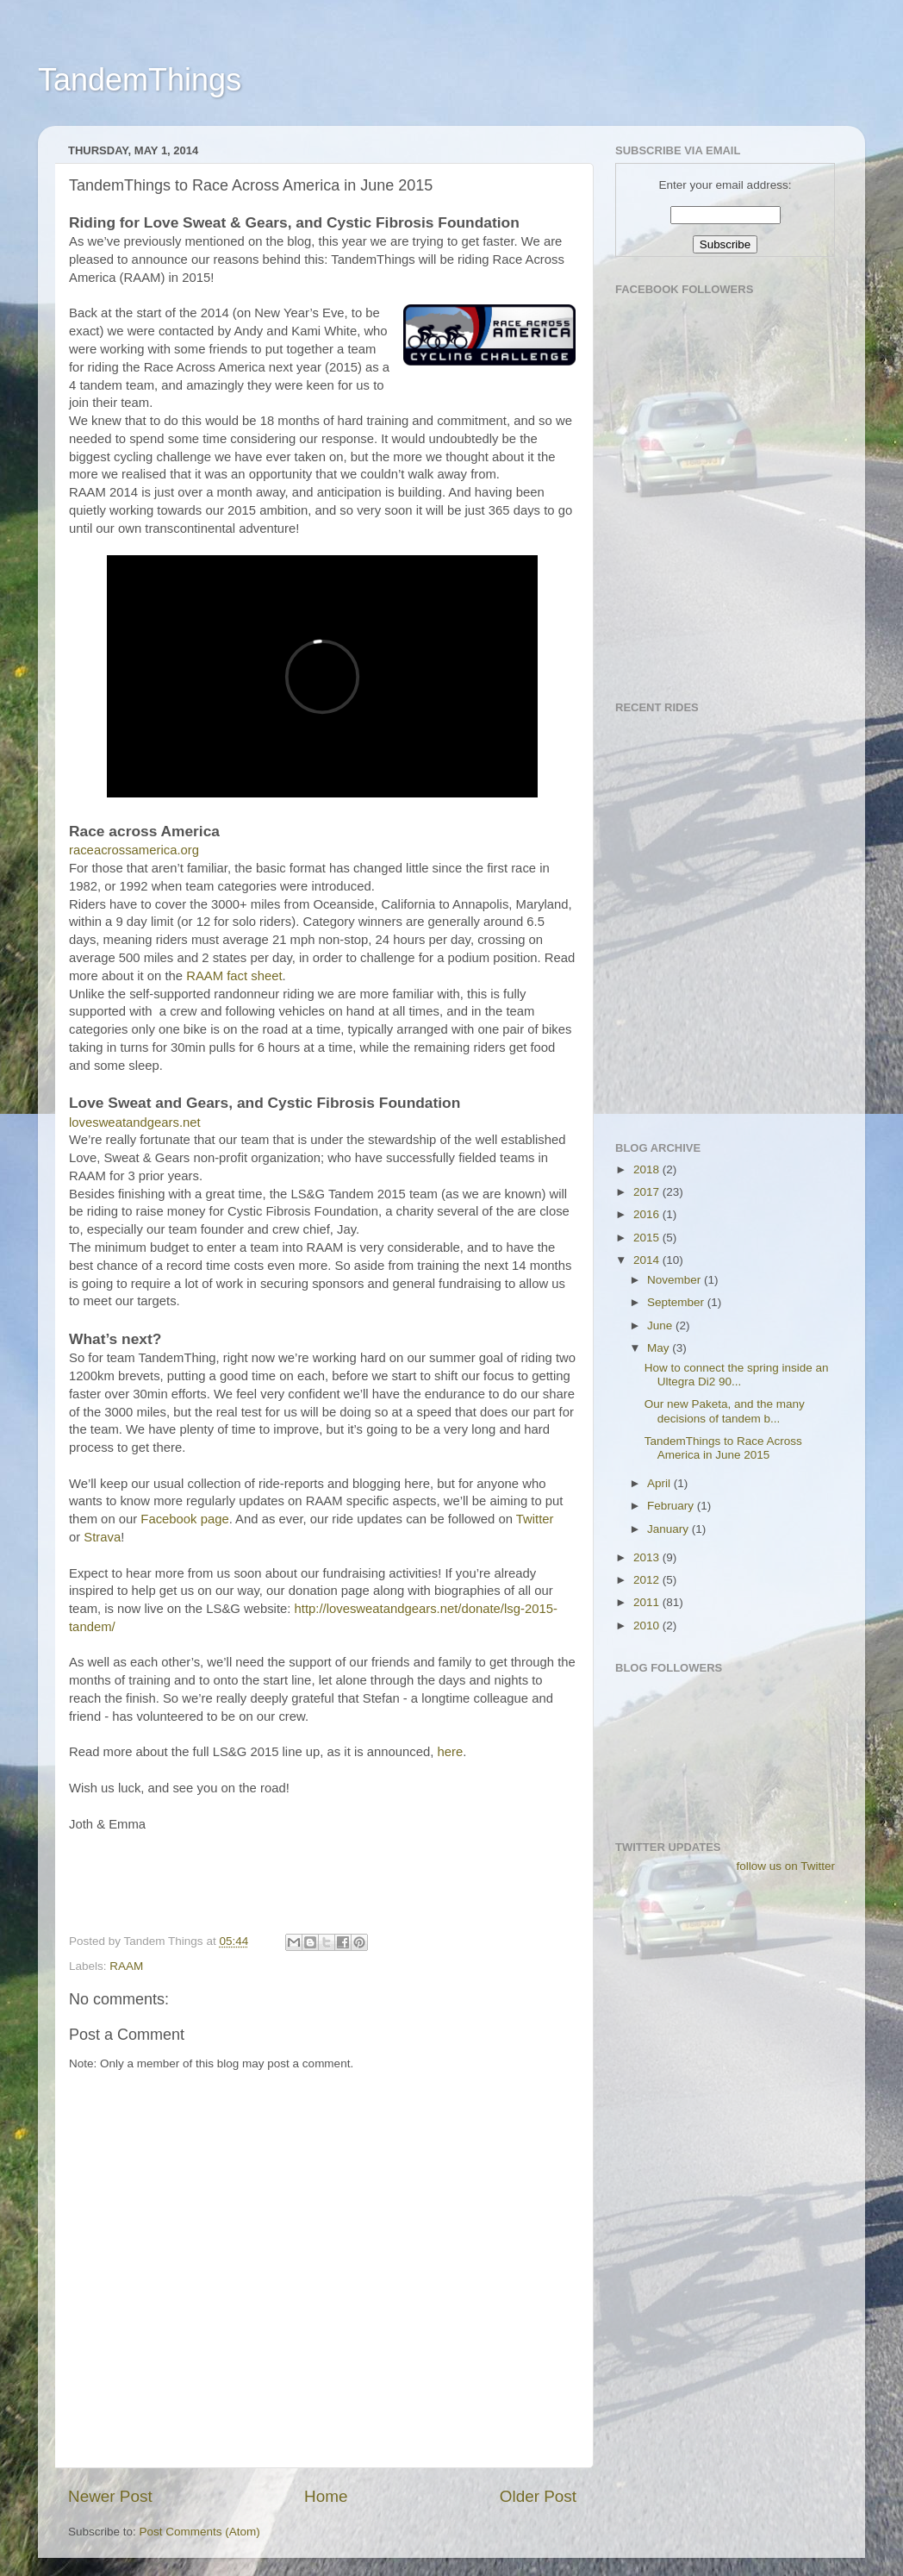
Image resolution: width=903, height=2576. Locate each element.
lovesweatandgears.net (135, 1122)
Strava (102, 1537)
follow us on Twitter (785, 1866)
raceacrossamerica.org (134, 850)
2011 (648, 1602)
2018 (648, 1169)
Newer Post (110, 2496)
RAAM (126, 1966)
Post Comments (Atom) (200, 2531)
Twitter (535, 1519)
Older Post (538, 2496)
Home (325, 2496)
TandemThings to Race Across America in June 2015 (723, 1448)
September (677, 1302)
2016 (648, 1214)
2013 (648, 1557)
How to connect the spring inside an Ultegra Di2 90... (737, 1374)
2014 (648, 1260)
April (660, 1483)
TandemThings (139, 79)
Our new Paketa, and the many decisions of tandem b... (725, 1410)
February (672, 1505)
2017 (648, 1191)
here (450, 1752)
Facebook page (184, 1519)
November (675, 1279)
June (661, 1325)
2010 (648, 1625)
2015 (648, 1237)
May (659, 1347)
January (669, 1528)
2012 (648, 1579)
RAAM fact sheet (234, 976)
